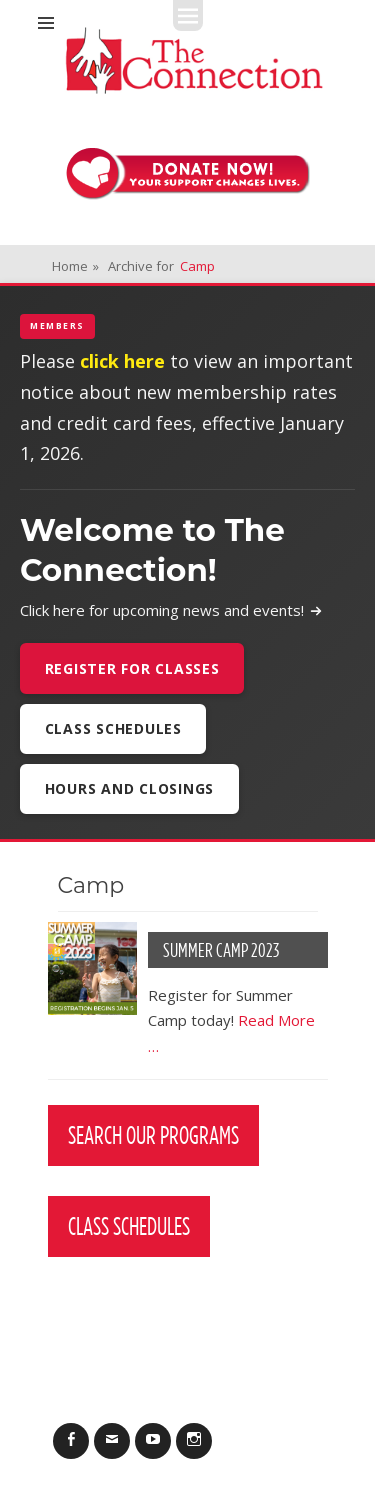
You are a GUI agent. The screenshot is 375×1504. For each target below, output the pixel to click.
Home (75, 266)
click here (122, 361)
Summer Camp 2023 (221, 950)
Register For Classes (132, 668)
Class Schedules (113, 728)
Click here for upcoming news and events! (171, 610)
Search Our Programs (153, 1135)
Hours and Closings (130, 788)
